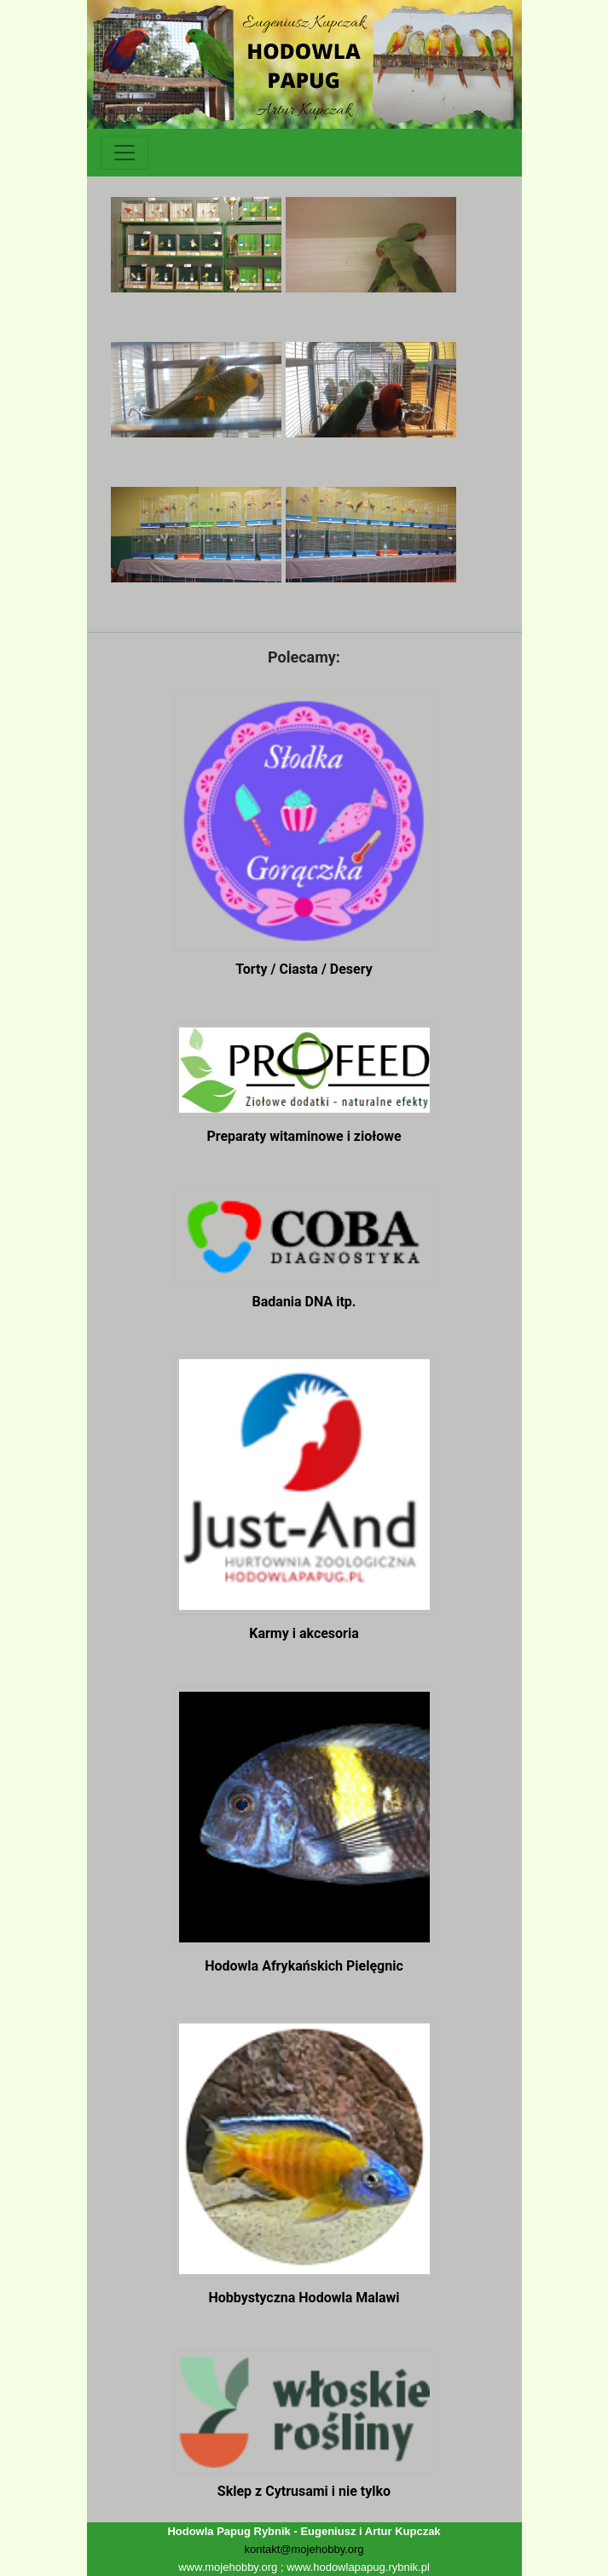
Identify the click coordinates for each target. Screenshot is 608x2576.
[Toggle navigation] (124, 153)
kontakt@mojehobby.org (303, 2549)
